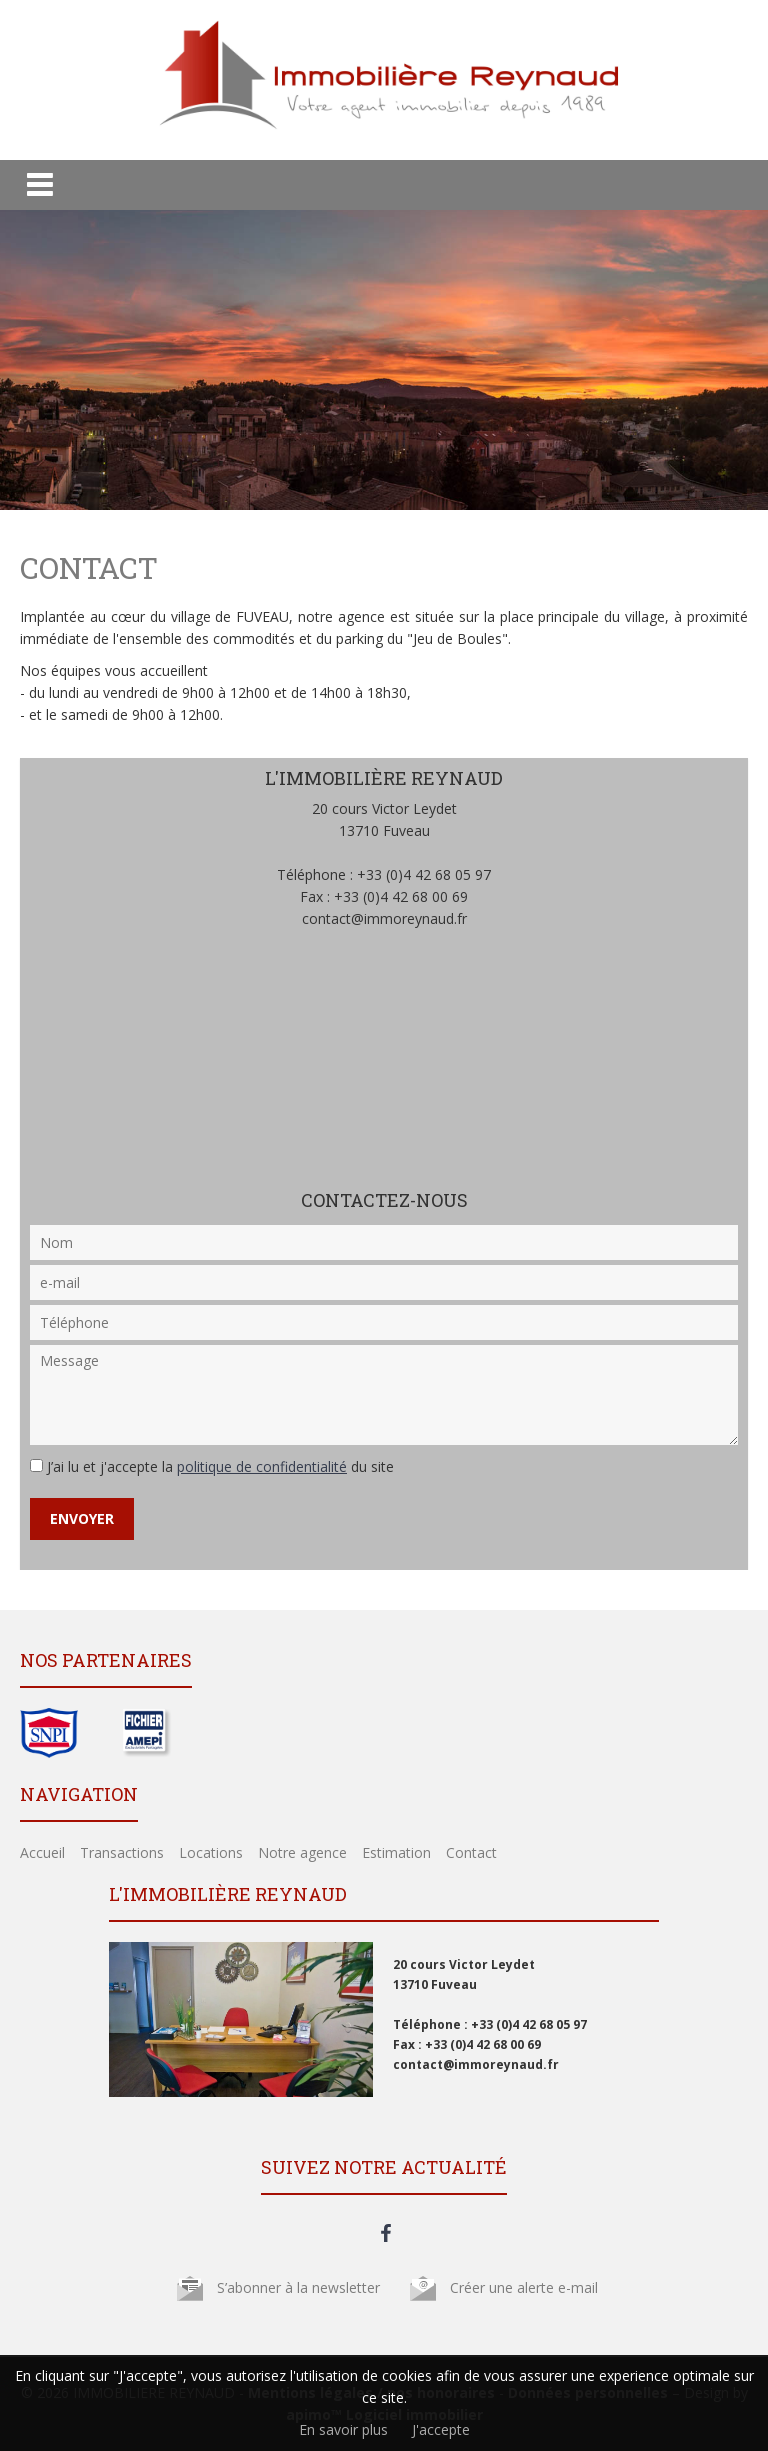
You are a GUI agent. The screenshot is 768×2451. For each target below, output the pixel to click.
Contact (471, 1852)
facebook (386, 2233)
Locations (211, 1852)
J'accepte (441, 2429)
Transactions (122, 1852)
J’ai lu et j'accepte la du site (220, 1466)
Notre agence (302, 1852)
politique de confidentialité (262, 1466)
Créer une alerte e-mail (524, 2287)
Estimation (396, 1852)
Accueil (42, 1852)
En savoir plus (343, 2429)
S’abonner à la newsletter (298, 2287)
